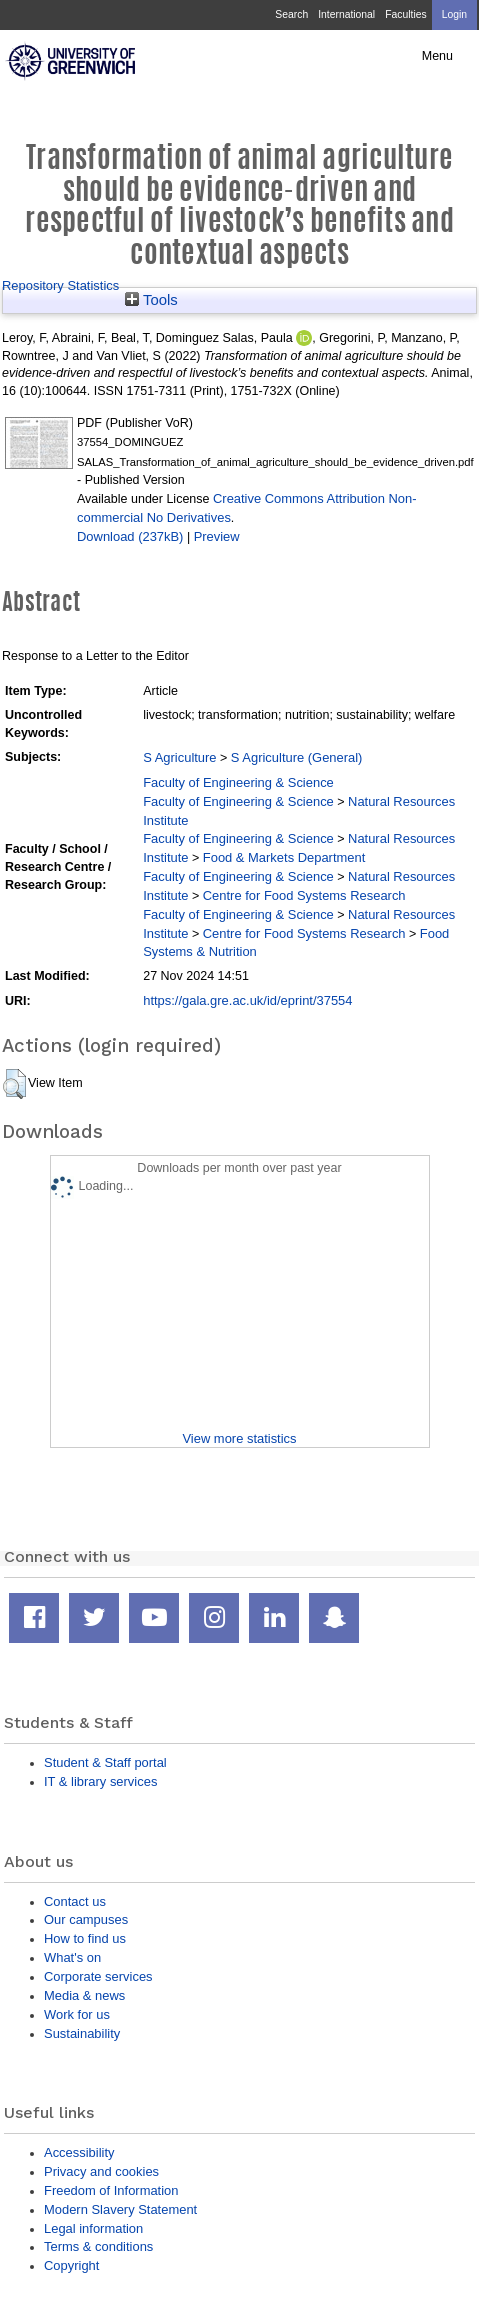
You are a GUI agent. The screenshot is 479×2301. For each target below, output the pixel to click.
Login (454, 14)
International (346, 14)
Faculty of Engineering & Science (238, 782)
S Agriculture (179, 757)
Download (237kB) (130, 536)
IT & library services (100, 1781)
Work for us (77, 2014)
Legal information (93, 2228)
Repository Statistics (60, 285)
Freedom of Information (111, 2190)
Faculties (405, 14)
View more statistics (239, 1438)
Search (291, 14)
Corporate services (98, 1976)
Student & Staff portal (105, 1762)
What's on (72, 1957)
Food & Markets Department (284, 857)
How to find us (85, 1938)
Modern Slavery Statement (120, 2209)
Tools (151, 300)
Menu (437, 56)
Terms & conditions (98, 2246)
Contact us (75, 1901)
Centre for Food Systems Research (304, 895)
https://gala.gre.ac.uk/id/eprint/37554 (247, 1000)
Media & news (84, 1995)
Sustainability (82, 2033)
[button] (14, 1084)
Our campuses (86, 1919)
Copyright (71, 2265)
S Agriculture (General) (297, 757)
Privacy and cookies (101, 2171)
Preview (217, 536)
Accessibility (79, 2152)
